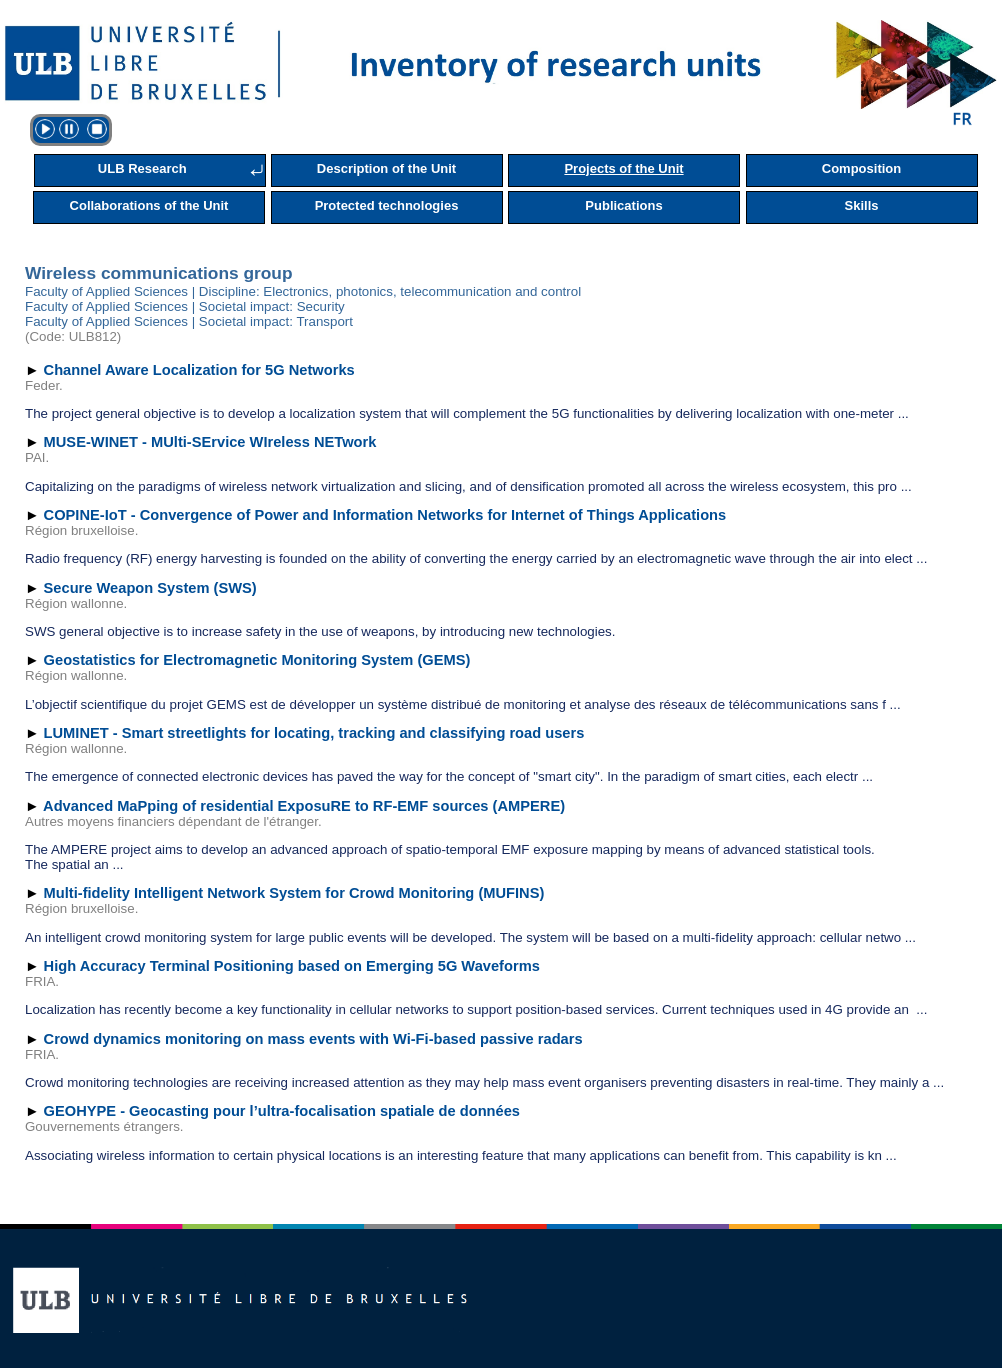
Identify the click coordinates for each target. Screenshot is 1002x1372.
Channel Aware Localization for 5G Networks (199, 370)
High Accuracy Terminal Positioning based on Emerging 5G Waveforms (292, 966)
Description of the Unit (386, 168)
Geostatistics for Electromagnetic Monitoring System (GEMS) (257, 660)
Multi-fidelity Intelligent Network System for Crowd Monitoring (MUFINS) (294, 893)
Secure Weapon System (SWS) (150, 588)
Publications (623, 205)
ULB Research (142, 168)
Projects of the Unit (623, 168)
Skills (862, 205)
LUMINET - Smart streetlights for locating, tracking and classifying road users (314, 733)
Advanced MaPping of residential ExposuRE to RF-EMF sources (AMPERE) (304, 806)
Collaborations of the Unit (149, 205)
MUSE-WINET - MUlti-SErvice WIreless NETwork (210, 442)
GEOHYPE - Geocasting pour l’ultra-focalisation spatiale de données (282, 1111)
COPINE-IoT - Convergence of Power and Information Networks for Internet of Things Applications (385, 515)
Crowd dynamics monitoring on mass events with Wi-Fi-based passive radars (313, 1039)
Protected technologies (387, 205)
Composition (861, 168)
